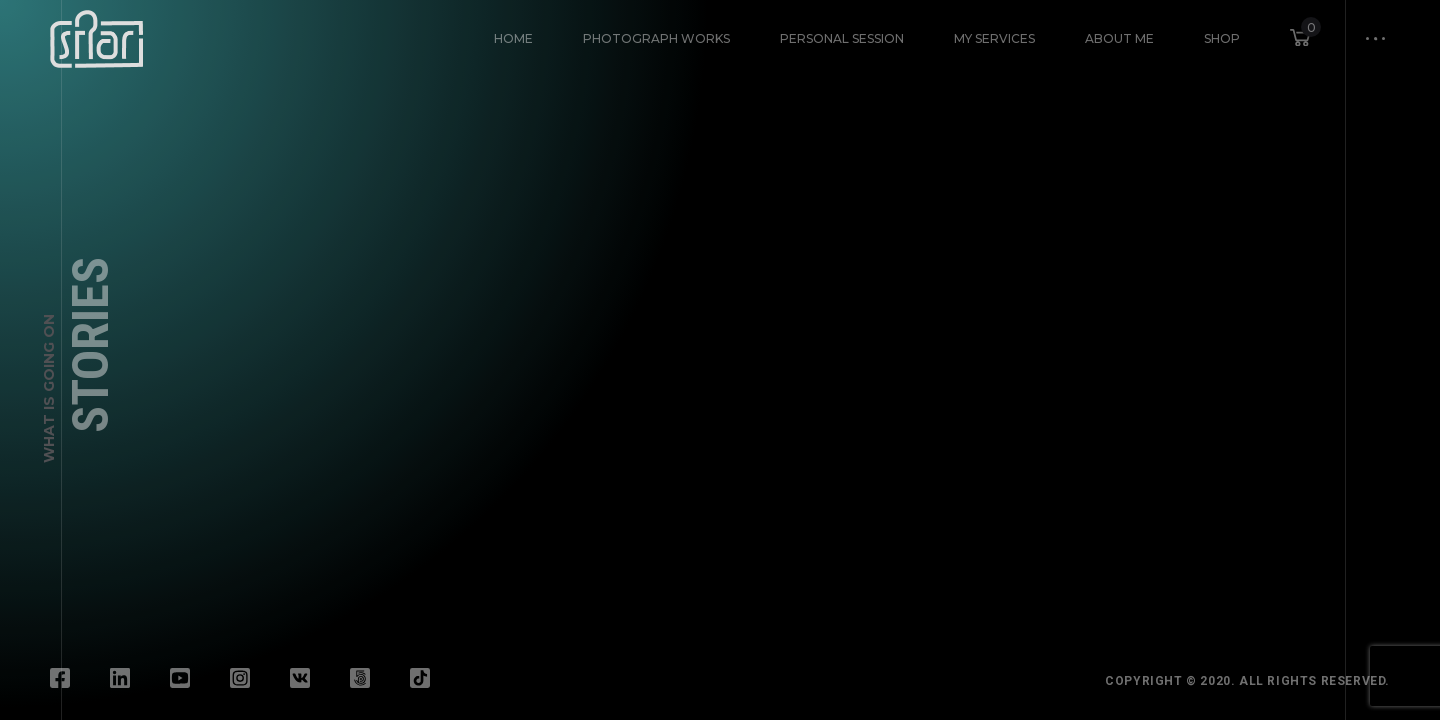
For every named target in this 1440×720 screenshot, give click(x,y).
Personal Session (842, 38)
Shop (1222, 38)
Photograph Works (656, 38)
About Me (1119, 38)
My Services (994, 38)
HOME (513, 38)
